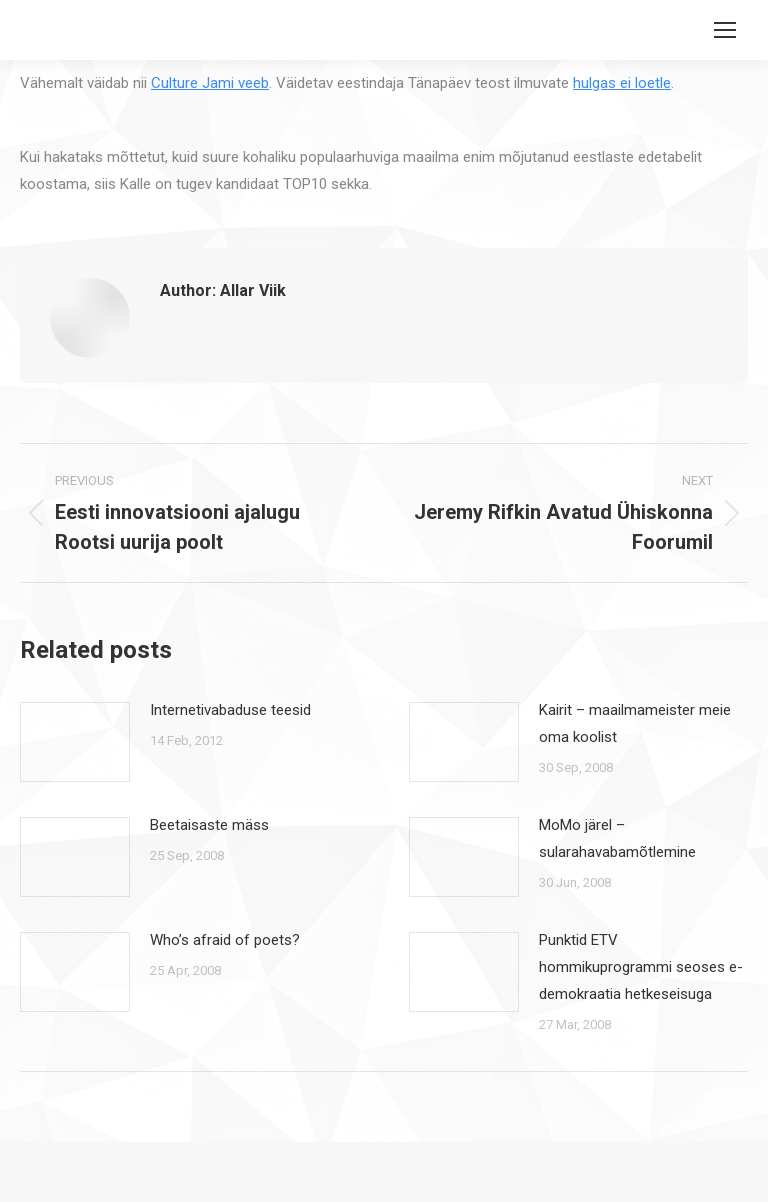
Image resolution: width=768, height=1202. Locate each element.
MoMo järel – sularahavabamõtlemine (617, 838)
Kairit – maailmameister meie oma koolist (635, 723)
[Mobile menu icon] (725, 30)
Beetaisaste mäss (209, 825)
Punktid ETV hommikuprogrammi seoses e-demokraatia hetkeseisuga (641, 967)
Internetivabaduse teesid (230, 710)
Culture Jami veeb (210, 83)
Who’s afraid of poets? (225, 940)
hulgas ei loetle (622, 83)
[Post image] (75, 742)
